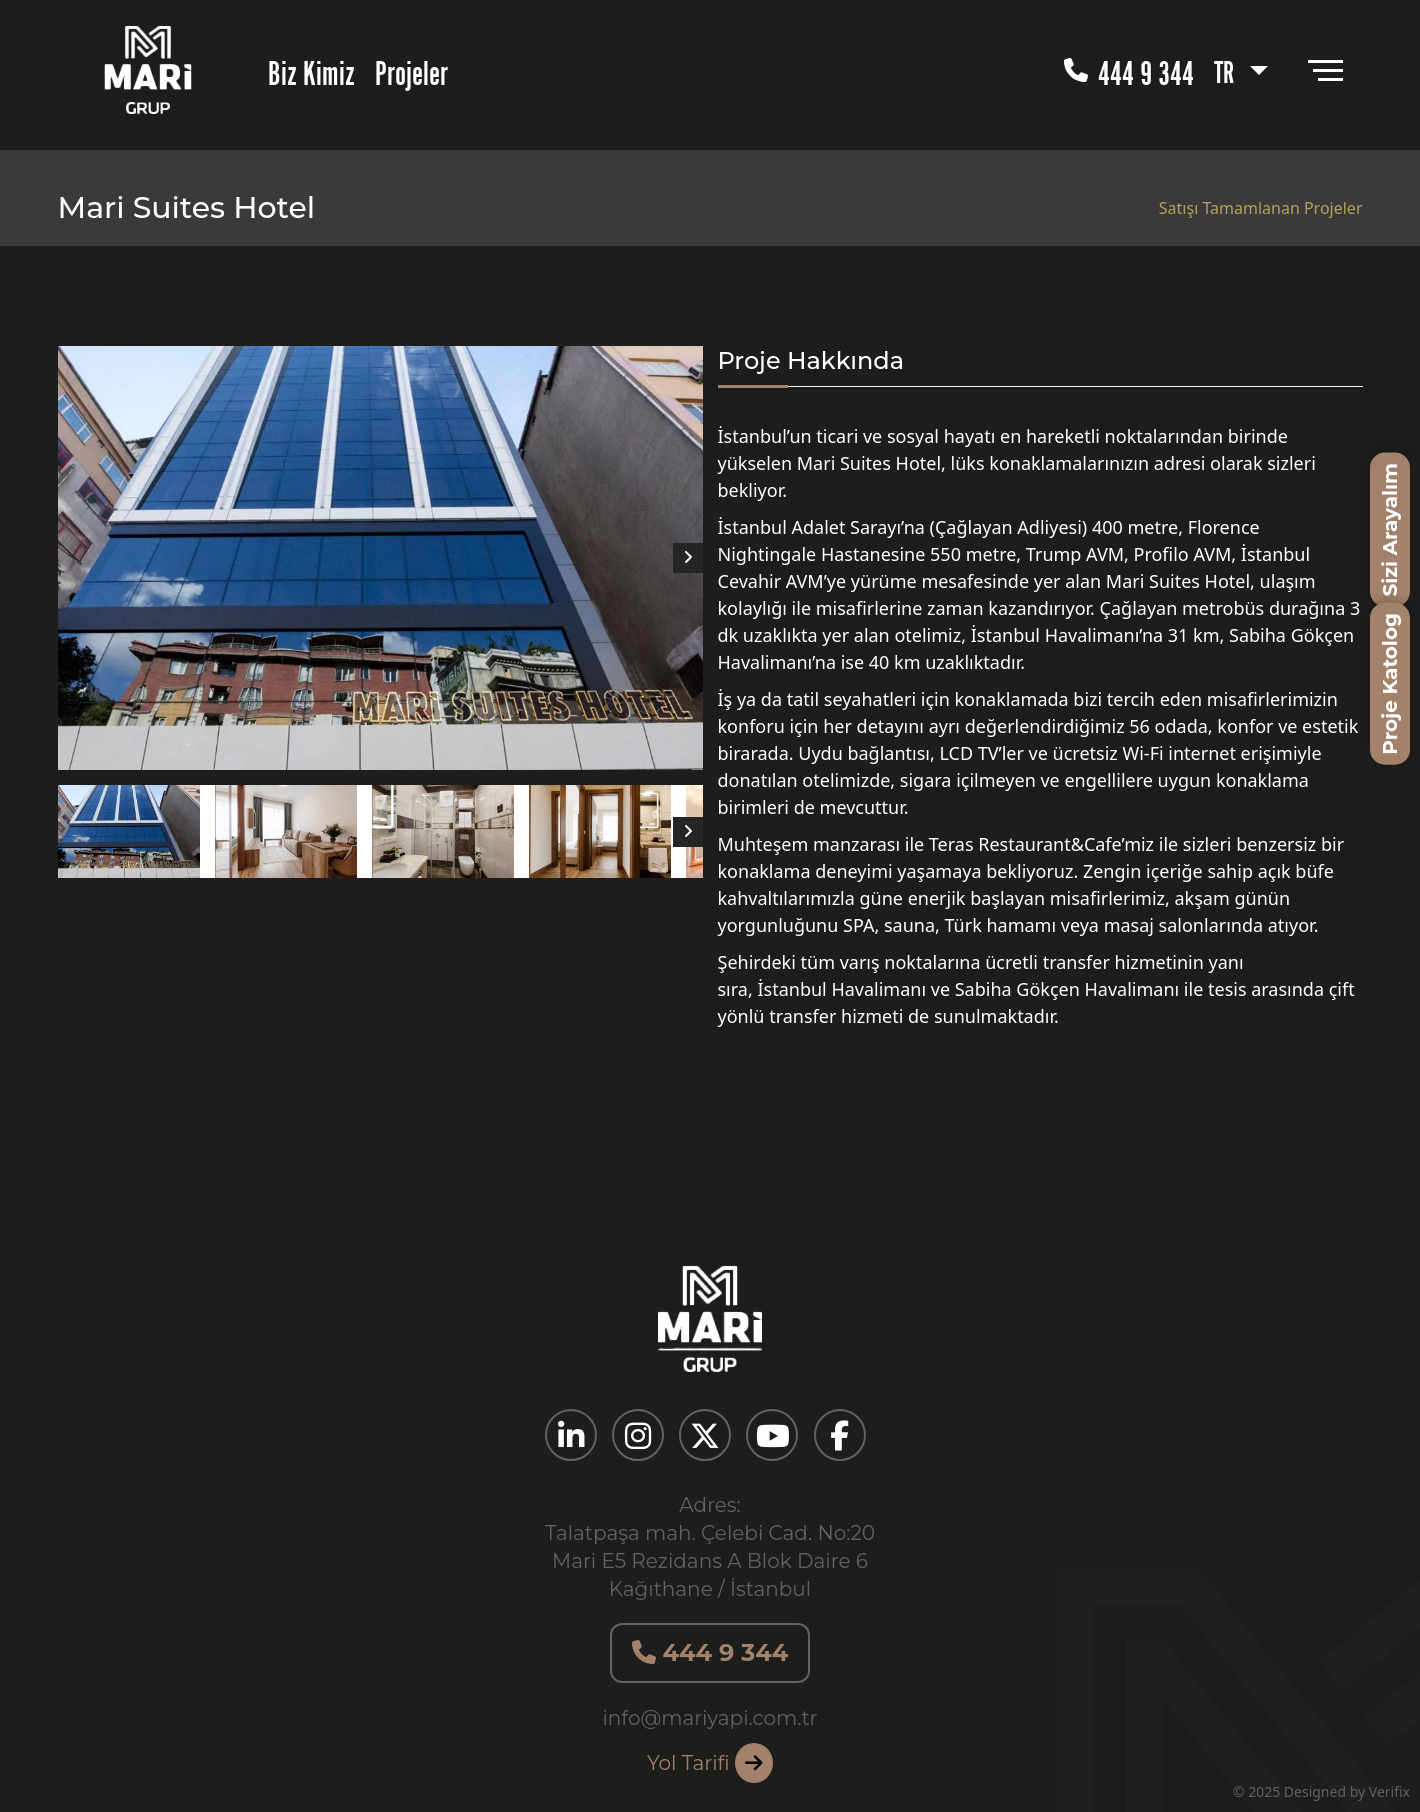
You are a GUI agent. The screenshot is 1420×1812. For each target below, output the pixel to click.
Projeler (411, 69)
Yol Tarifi (710, 1763)
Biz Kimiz (311, 69)
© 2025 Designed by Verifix (1321, 1791)
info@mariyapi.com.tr (709, 1718)
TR (1227, 69)
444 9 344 (1129, 70)
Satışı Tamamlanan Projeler (1261, 208)
